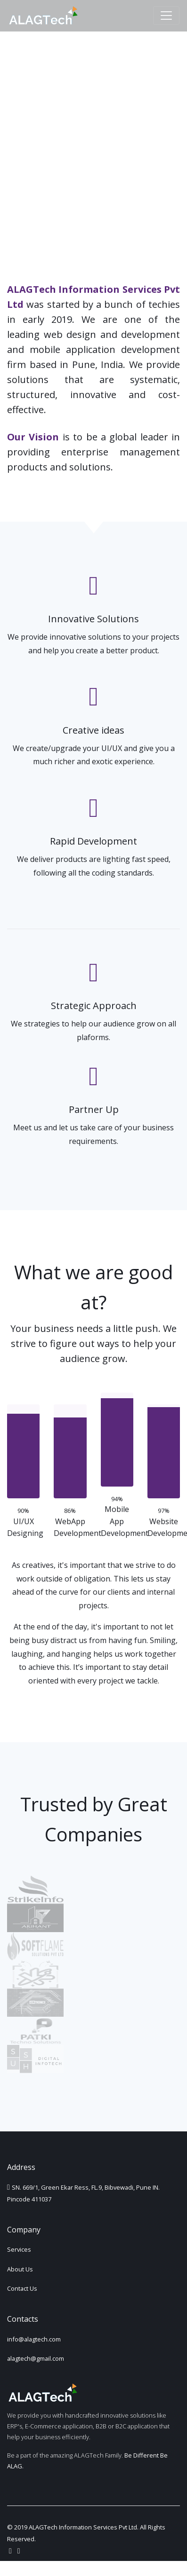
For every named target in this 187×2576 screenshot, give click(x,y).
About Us (20, 2269)
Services (19, 2249)
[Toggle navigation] (166, 15)
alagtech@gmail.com (35, 2358)
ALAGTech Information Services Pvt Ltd (83, 2527)
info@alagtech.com (34, 2339)
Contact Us (22, 2288)
